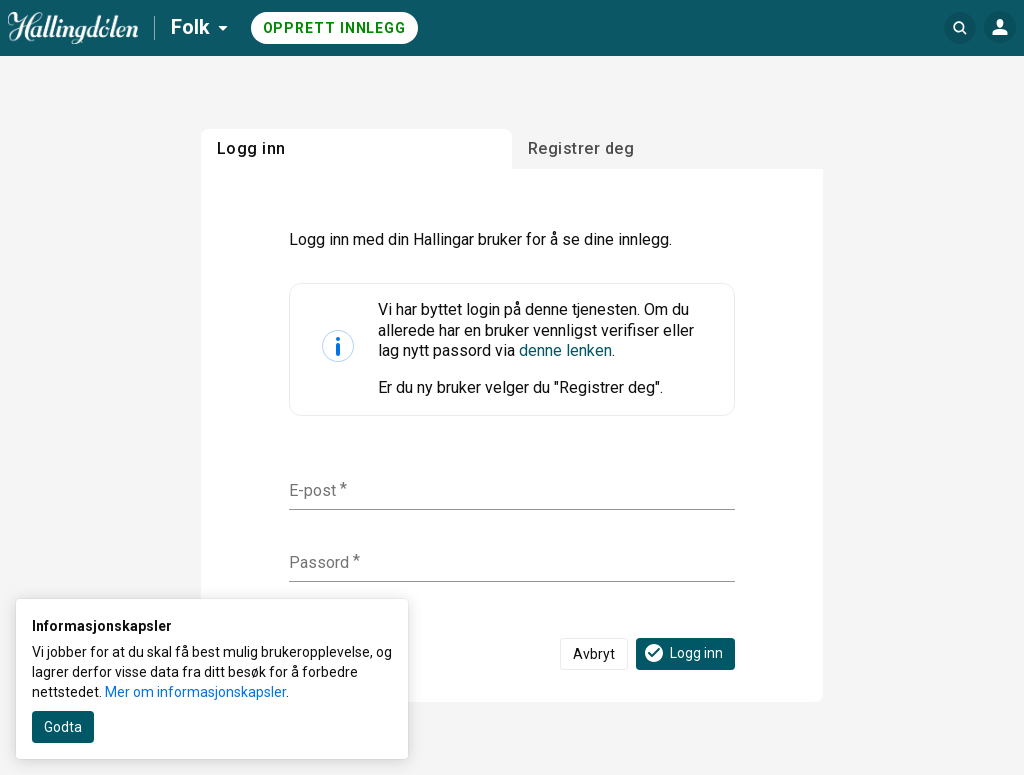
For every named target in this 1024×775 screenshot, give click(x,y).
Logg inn (682, 653)
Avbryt (594, 654)
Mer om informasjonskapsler (195, 692)
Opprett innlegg (335, 28)
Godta (63, 727)
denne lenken (565, 350)
